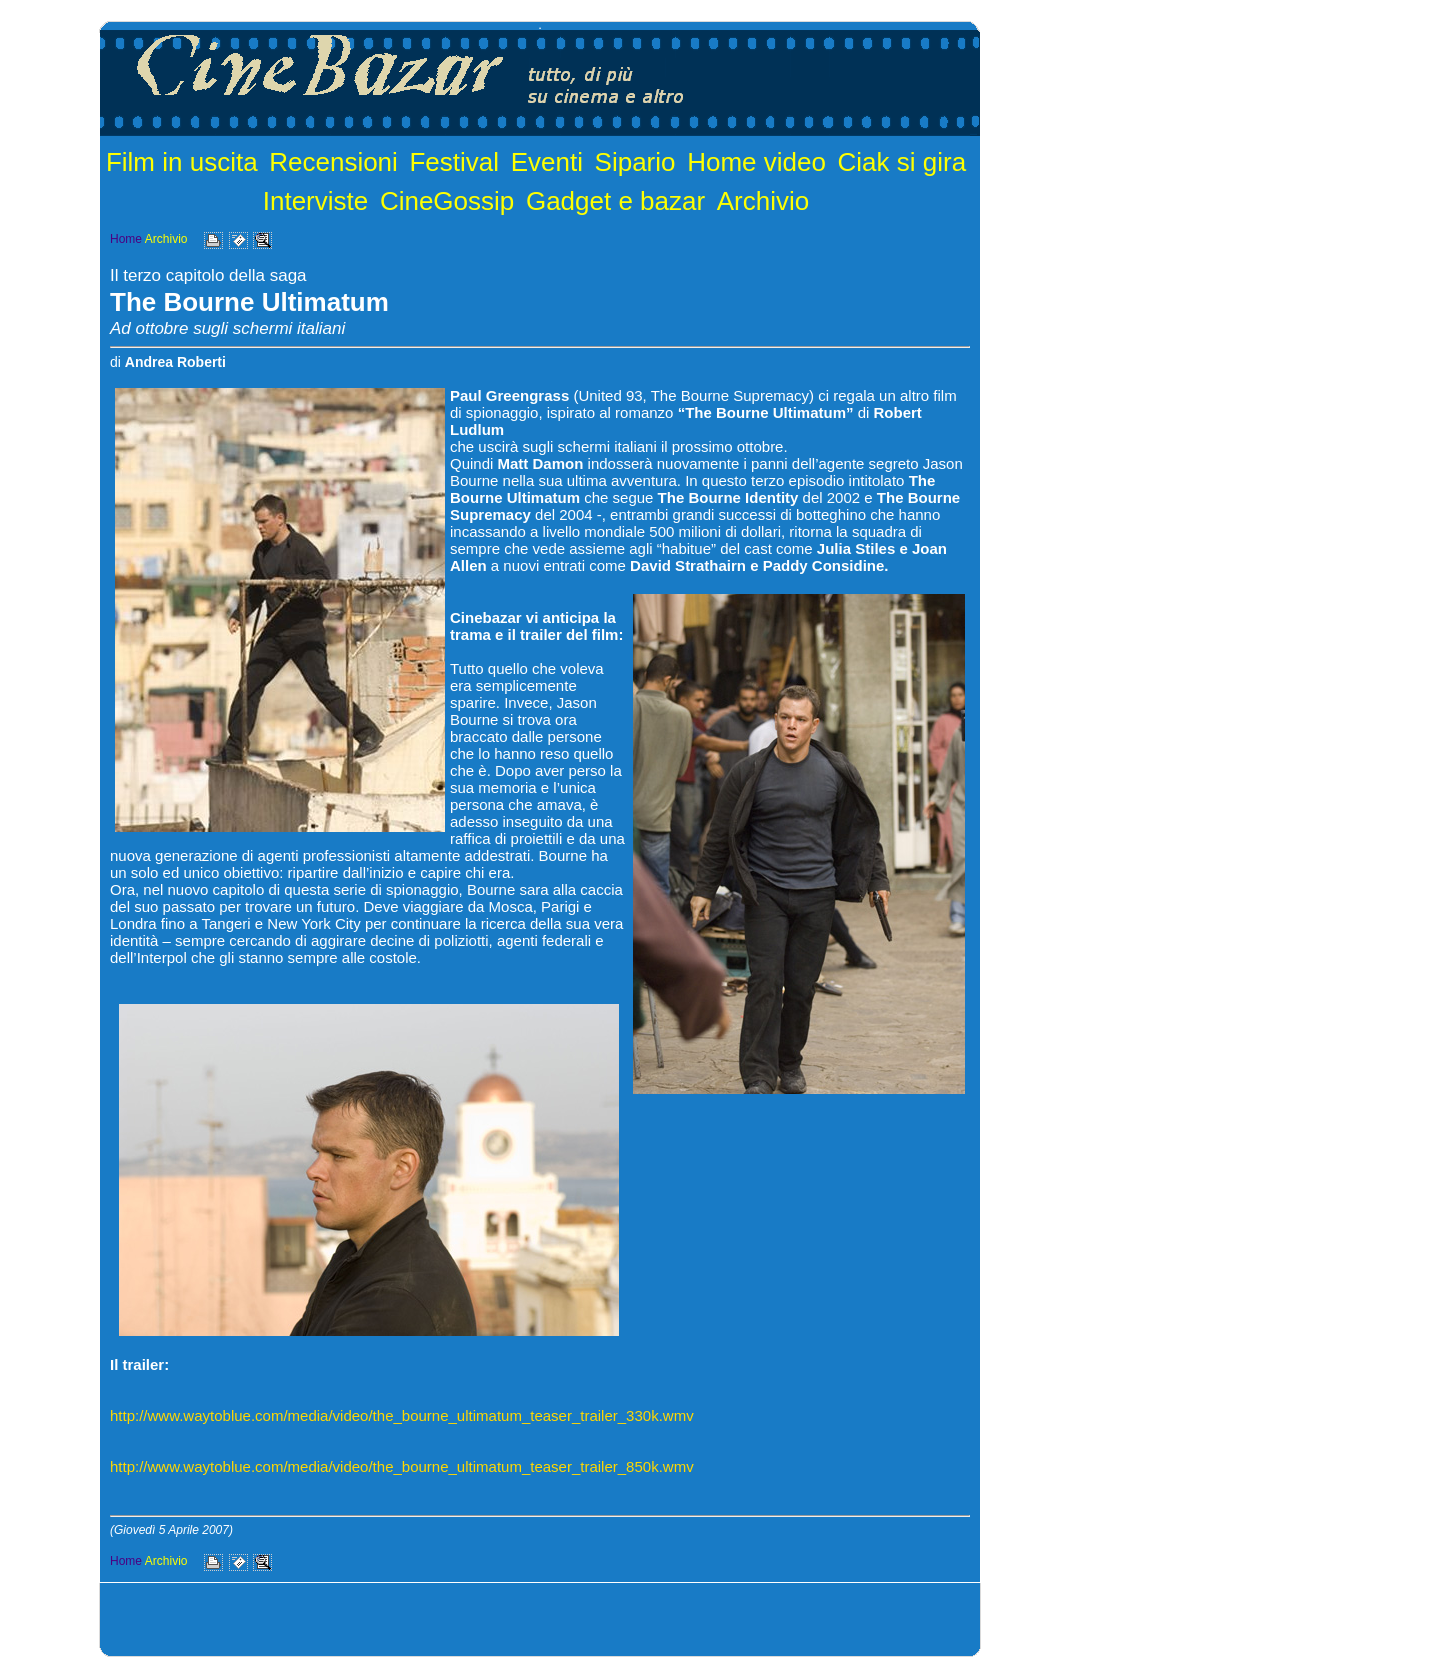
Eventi (547, 162)
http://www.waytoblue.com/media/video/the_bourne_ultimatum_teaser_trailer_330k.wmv (402, 1415)
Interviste (316, 201)
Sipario (635, 162)
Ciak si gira (902, 162)
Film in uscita (182, 162)
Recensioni (333, 162)
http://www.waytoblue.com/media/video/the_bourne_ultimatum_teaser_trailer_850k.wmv (402, 1466)
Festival (454, 162)
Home (126, 239)
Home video (756, 162)
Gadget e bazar (615, 201)
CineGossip (447, 201)
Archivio (763, 201)
